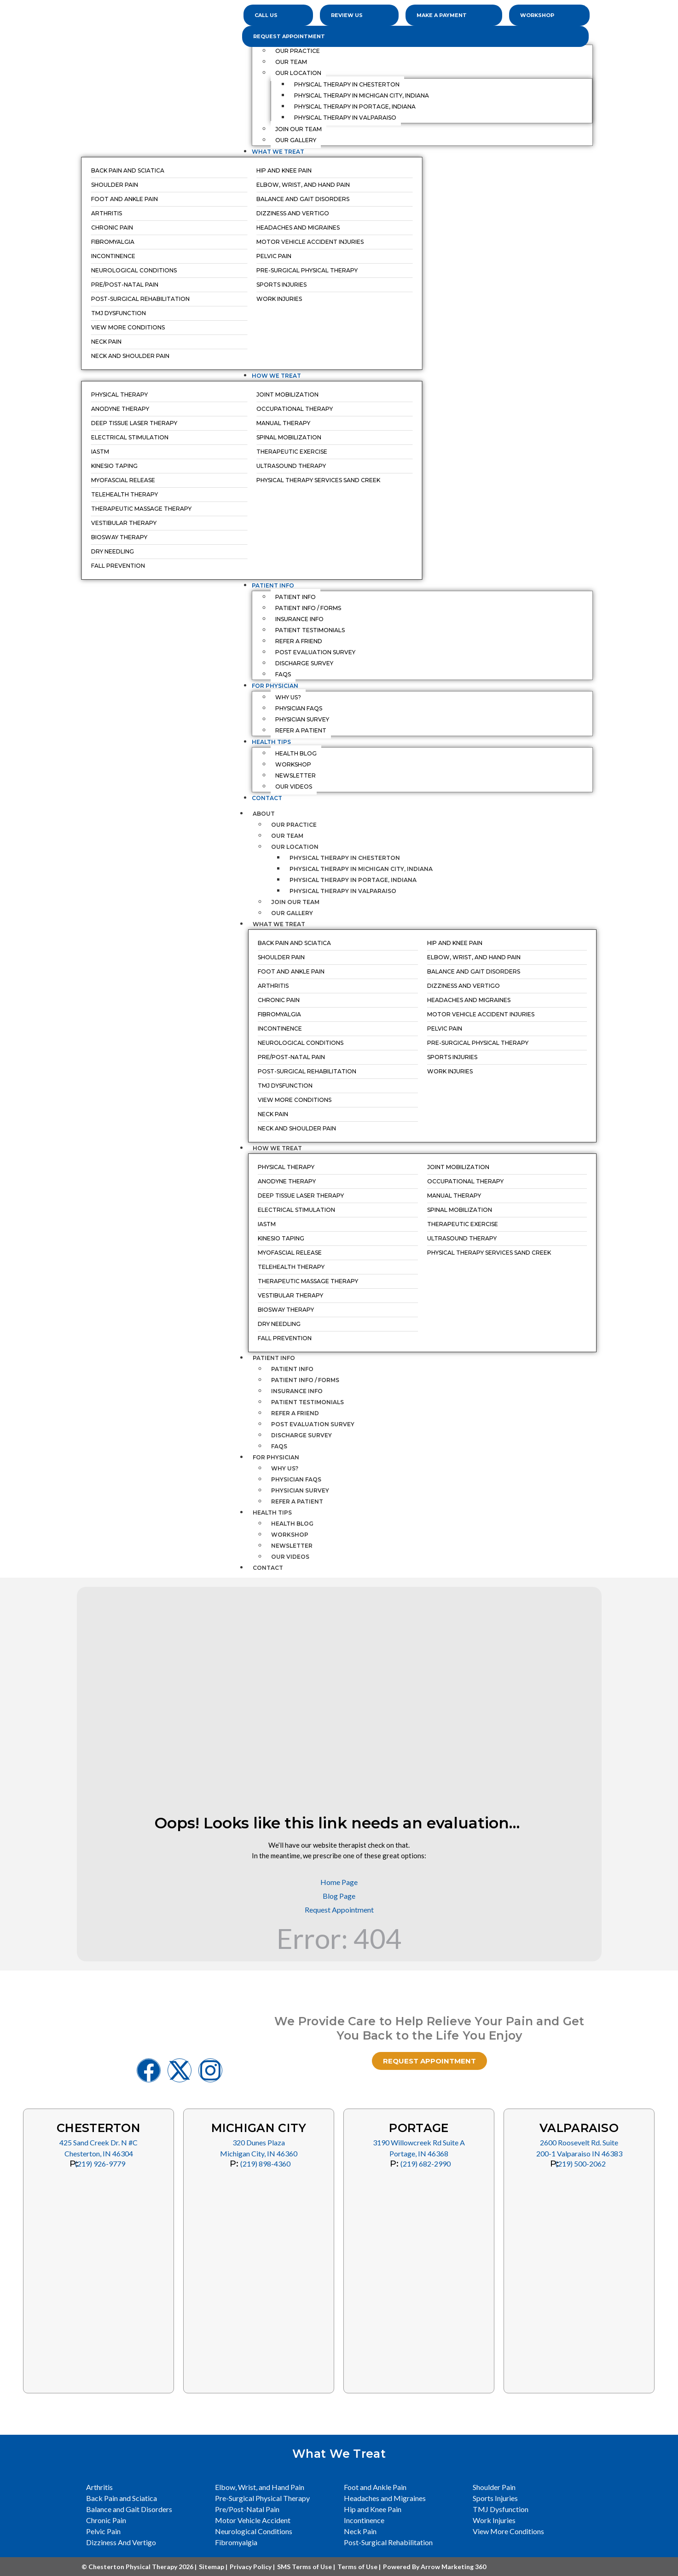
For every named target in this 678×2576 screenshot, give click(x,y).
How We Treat (282, 1148)
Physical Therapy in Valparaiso (343, 890)
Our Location (295, 846)
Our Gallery (292, 913)
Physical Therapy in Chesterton (345, 857)
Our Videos (290, 1556)
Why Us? (284, 1468)
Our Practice (294, 824)
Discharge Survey (301, 1435)
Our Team (287, 835)
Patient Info (278, 1358)
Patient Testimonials (307, 1402)
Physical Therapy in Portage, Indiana (353, 879)
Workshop (289, 1534)
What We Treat (283, 924)
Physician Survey (300, 1490)
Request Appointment (289, 36)
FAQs (279, 1446)
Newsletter (292, 1545)
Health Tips (277, 1512)
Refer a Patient (297, 1501)
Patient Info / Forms (305, 1380)
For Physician (280, 1457)
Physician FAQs (296, 1479)
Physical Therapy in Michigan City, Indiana (361, 868)
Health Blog (292, 1523)
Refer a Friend (295, 1413)
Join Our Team (295, 902)
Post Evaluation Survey (312, 1424)
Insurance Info (297, 1391)
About (268, 814)
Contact (268, 1567)
